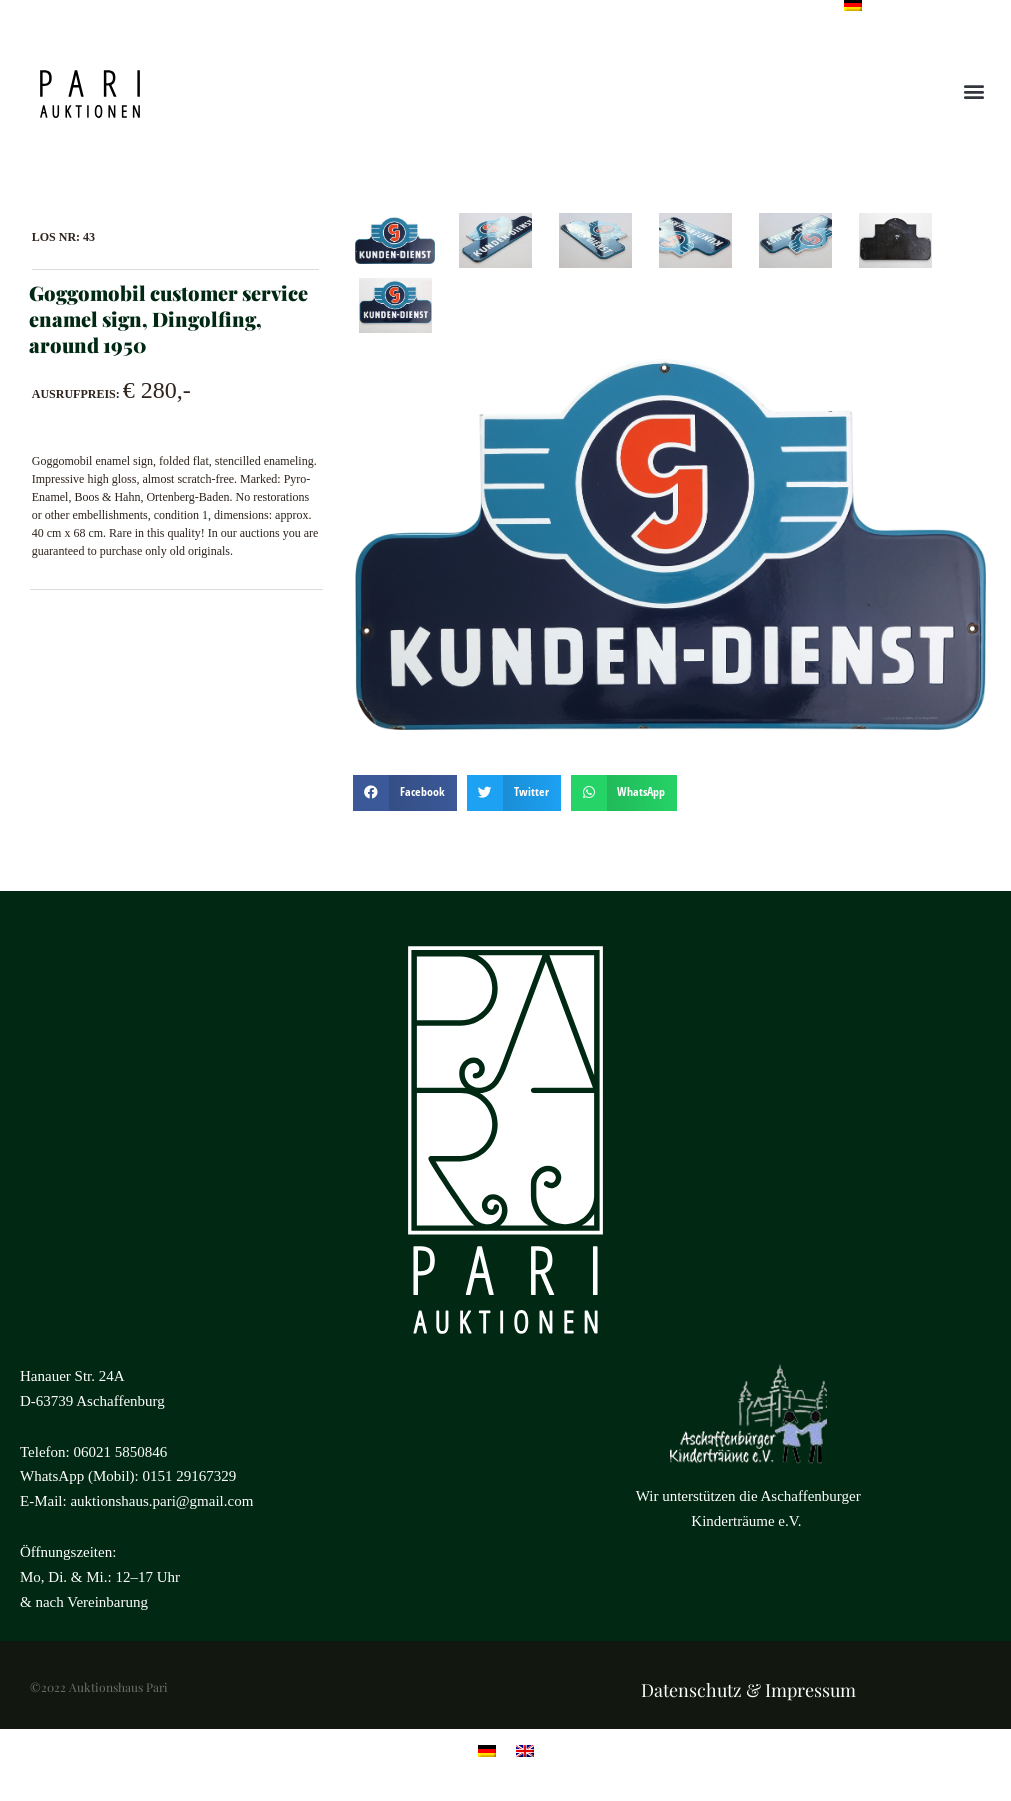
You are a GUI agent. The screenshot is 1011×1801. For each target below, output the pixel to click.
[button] (974, 91)
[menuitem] (487, 1750)
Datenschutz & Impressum (748, 1690)
